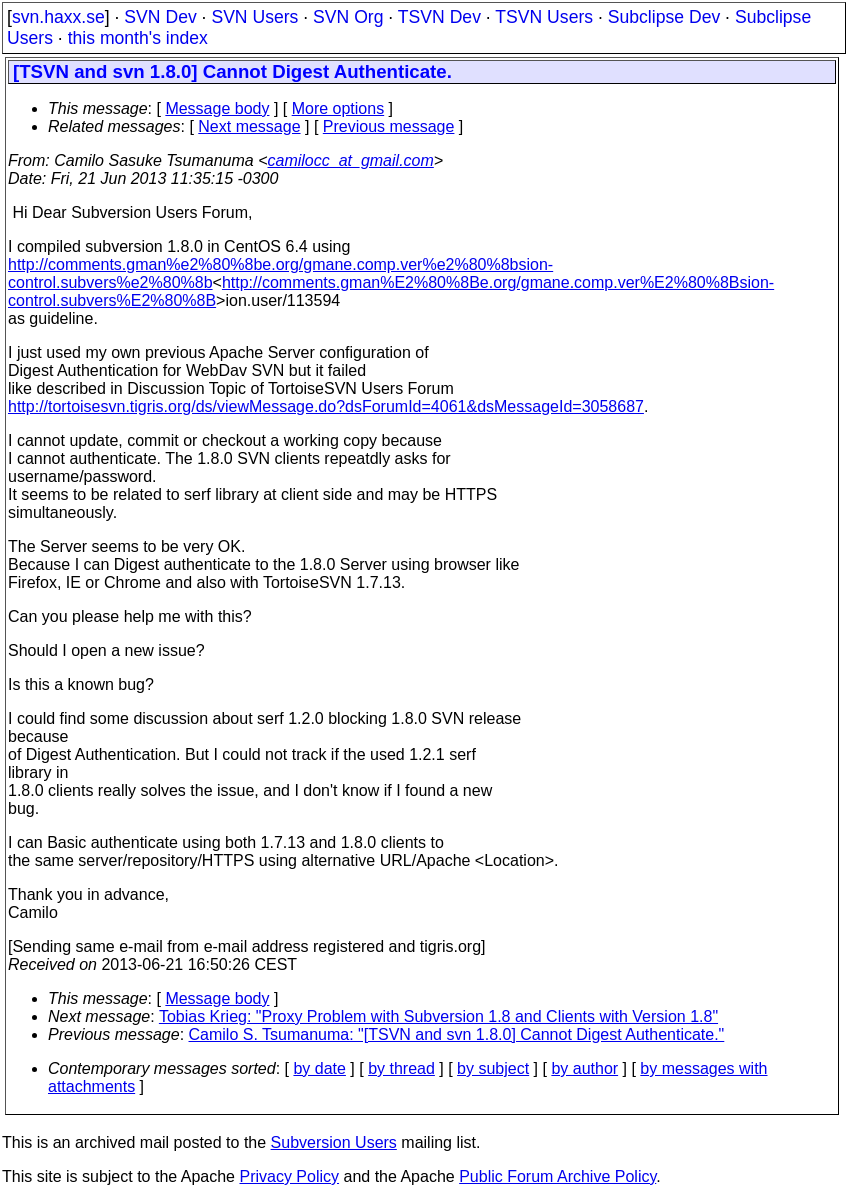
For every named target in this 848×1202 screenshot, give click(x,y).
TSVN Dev (439, 17)
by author (584, 1068)
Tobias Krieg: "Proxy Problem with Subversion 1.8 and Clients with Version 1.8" (438, 1016)
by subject (493, 1068)
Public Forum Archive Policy (557, 1176)
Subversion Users (334, 1142)
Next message (249, 126)
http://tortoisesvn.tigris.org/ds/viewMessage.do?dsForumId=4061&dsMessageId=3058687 (326, 406)
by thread (401, 1068)
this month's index (138, 38)
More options (338, 108)
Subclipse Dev (664, 17)
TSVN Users (544, 17)
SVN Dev (160, 17)
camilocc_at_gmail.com (351, 160)
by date (319, 1068)
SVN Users (254, 17)
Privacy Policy (289, 1176)
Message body (217, 108)
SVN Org (348, 17)
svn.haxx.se (58, 17)
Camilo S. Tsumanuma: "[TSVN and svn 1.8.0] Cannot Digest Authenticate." (457, 1034)
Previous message (389, 126)
